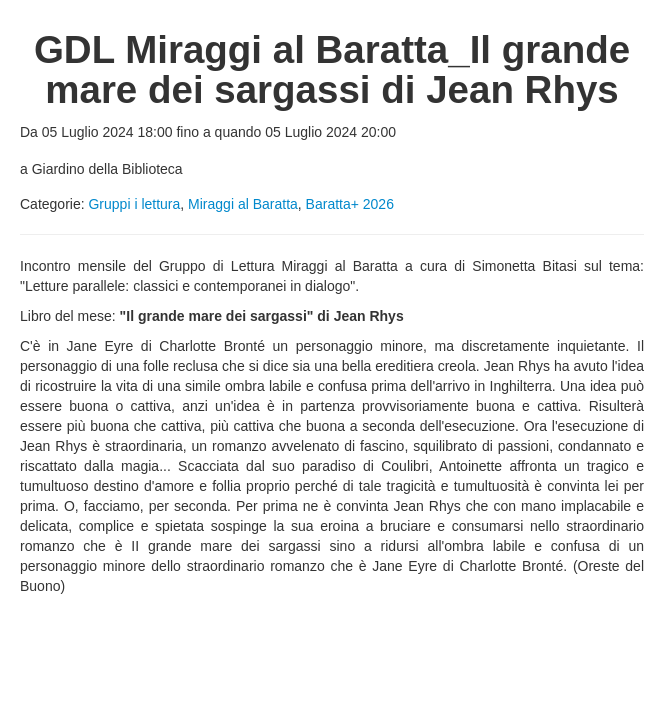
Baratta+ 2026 (350, 204)
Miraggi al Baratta (243, 204)
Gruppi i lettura (134, 204)
